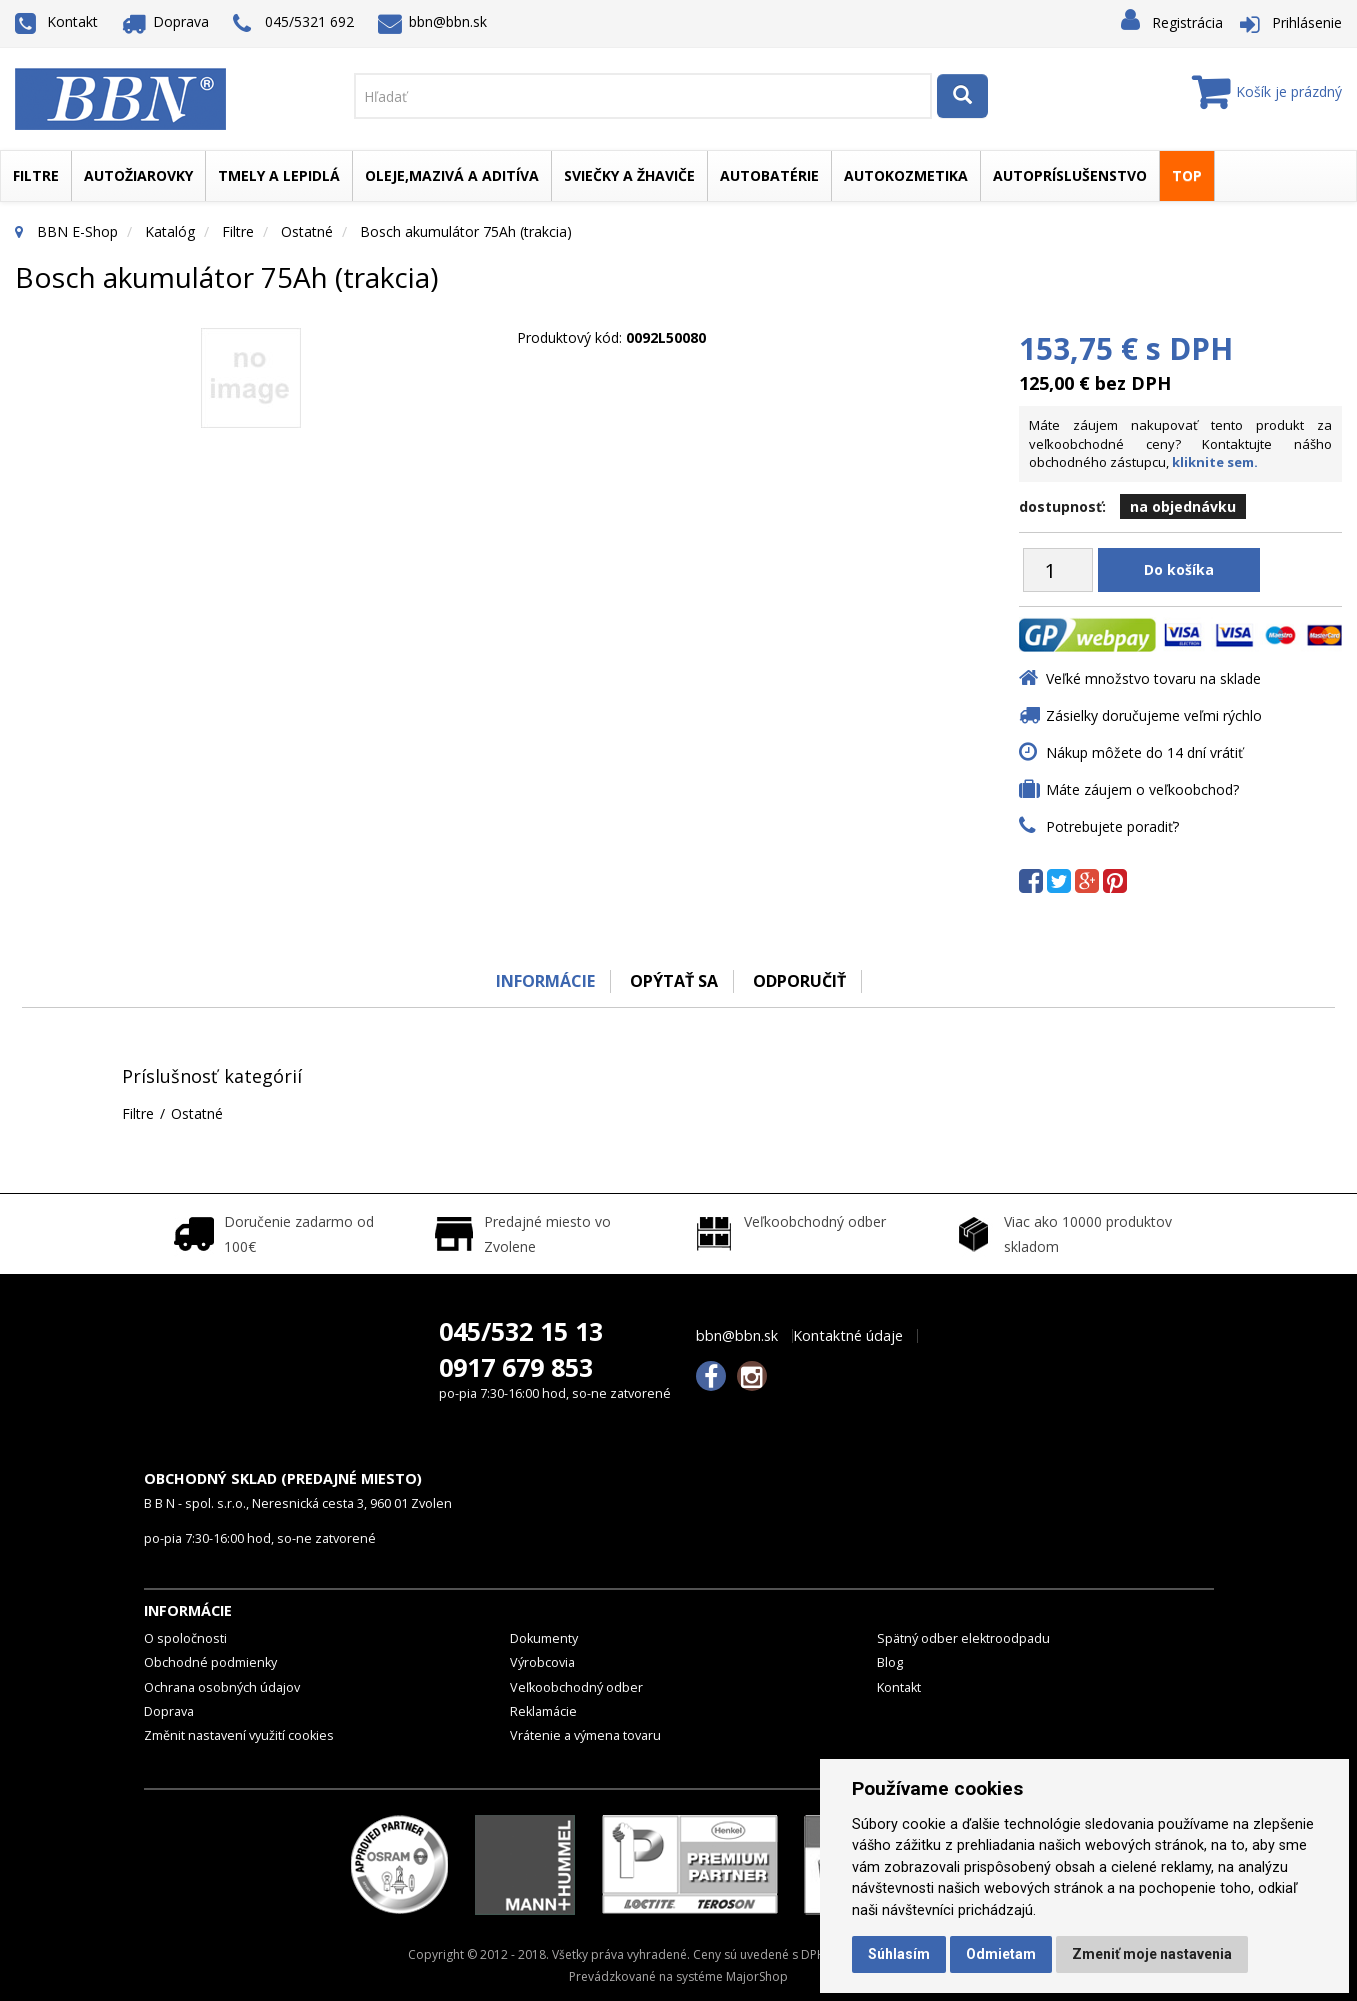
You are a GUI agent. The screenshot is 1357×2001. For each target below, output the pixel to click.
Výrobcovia (542, 1662)
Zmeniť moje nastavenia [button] (1152, 1954)
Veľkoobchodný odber (576, 1687)
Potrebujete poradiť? (1112, 826)
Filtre (36, 175)
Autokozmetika (906, 175)
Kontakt (56, 21)
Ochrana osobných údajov (222, 1687)
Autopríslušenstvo (1070, 175)
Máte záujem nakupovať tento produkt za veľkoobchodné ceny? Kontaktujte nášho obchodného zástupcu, (1180, 443)
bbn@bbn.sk (433, 21)
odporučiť (799, 981)
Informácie (545, 981)
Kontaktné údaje (848, 1336)
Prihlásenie (1307, 22)
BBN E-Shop (77, 231)
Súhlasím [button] (899, 1954)
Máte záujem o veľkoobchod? (1142, 789)
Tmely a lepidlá (279, 175)
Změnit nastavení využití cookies (239, 1735)
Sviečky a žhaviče (629, 175)
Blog (890, 1662)
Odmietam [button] (1001, 1954)
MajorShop (757, 1976)
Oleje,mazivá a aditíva (452, 175)
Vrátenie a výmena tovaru (585, 1735)
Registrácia (1187, 22)
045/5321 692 (293, 23)
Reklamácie (543, 1711)
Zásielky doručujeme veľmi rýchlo (1154, 715)
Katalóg (170, 231)
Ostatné (307, 231)
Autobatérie (769, 175)
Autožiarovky (138, 175)
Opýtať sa (674, 981)
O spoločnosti (185, 1638)
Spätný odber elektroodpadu (963, 1638)
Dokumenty (544, 1638)
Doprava (166, 21)
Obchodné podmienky (210, 1662)
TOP (1187, 175)
